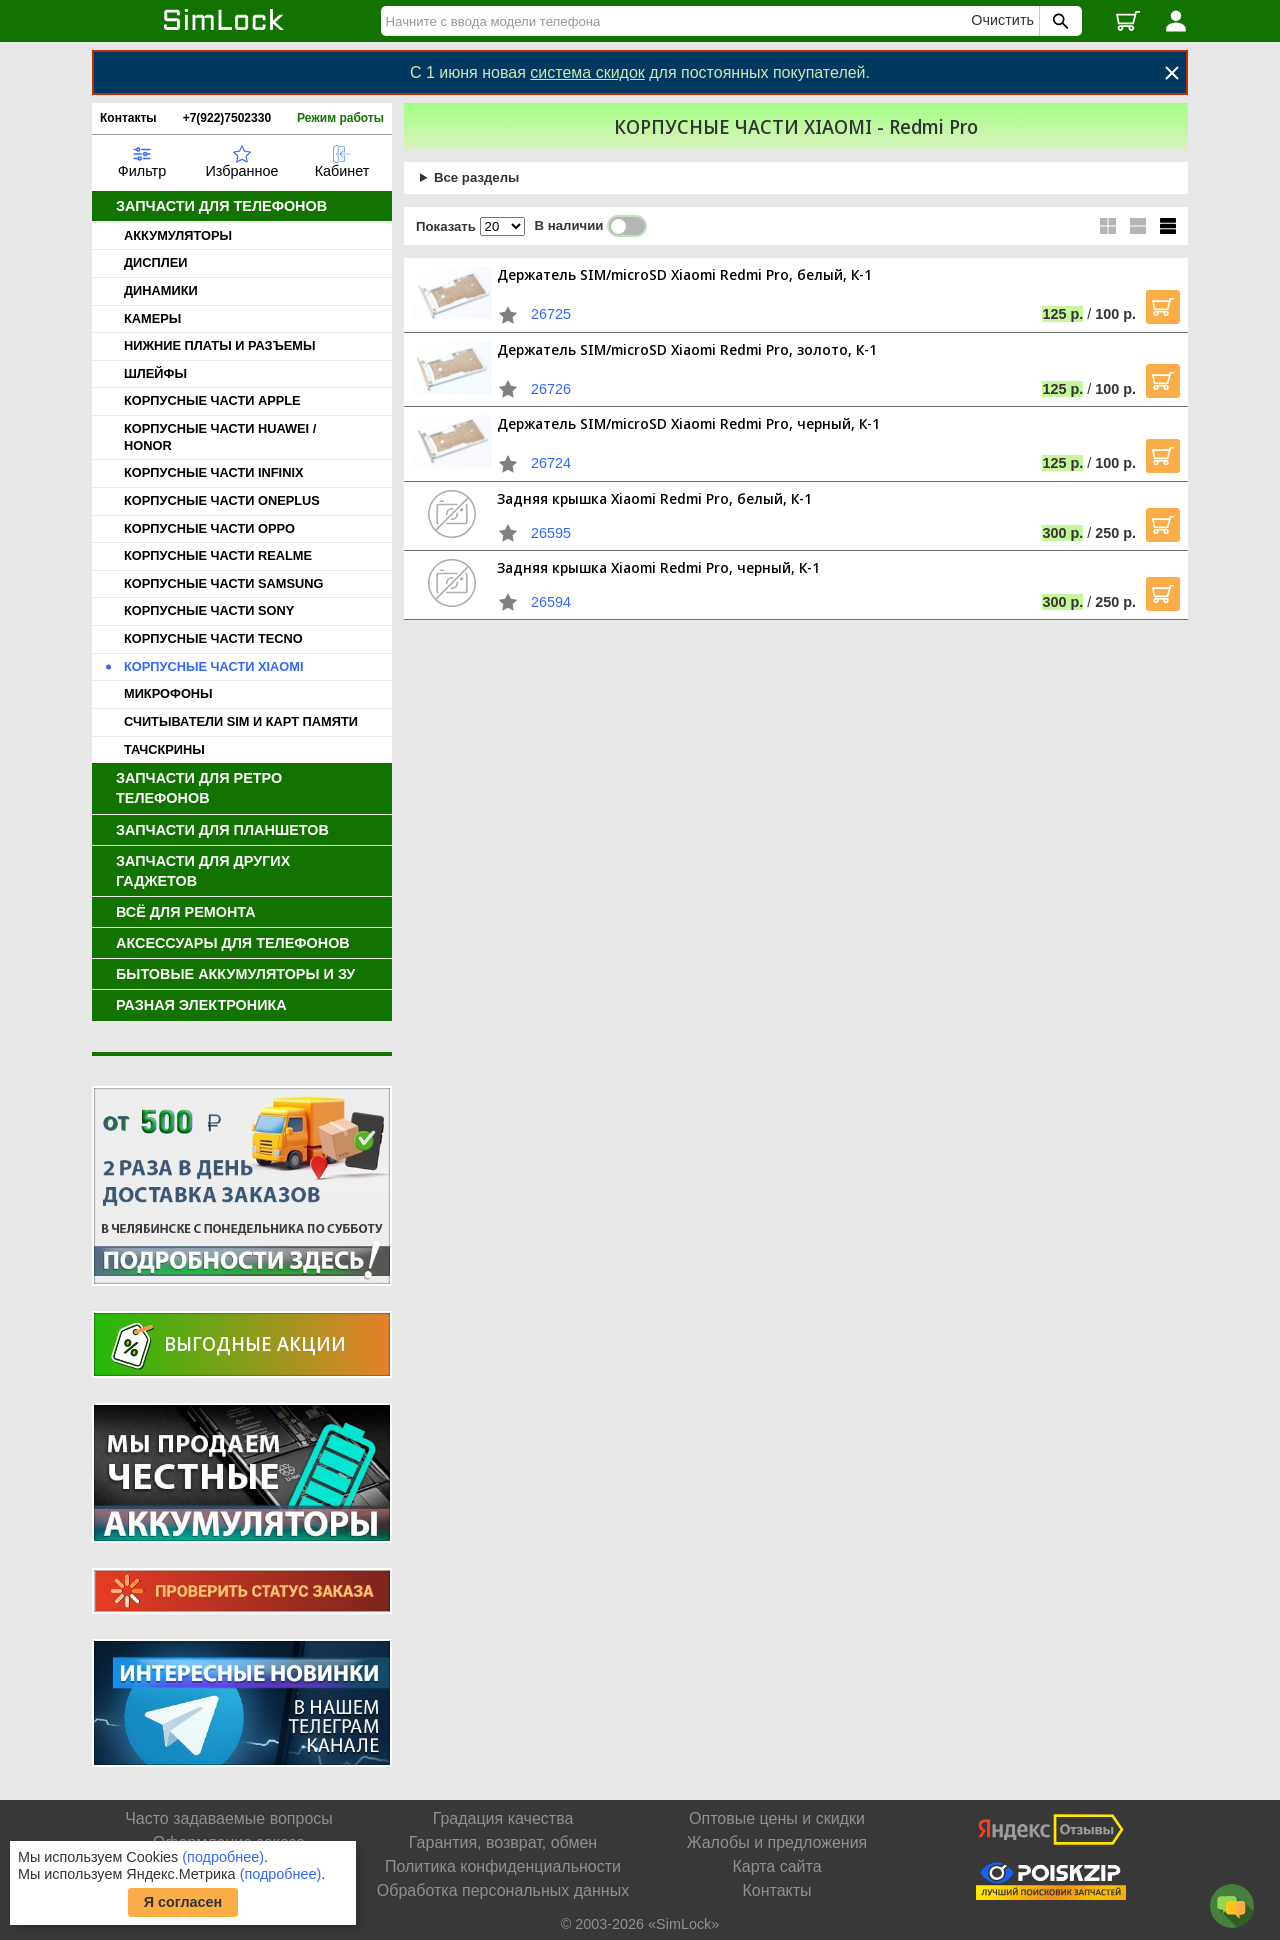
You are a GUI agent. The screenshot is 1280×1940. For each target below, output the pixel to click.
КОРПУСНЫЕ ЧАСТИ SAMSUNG (223, 583)
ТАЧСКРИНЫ (164, 749)
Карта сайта (776, 1866)
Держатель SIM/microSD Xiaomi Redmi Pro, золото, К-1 (687, 349)
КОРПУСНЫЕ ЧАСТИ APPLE (212, 400)
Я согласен (183, 1902)
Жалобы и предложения (777, 1842)
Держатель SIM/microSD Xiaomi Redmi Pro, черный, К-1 (688, 423)
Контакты (128, 118)
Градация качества (503, 1818)
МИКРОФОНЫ (168, 693)
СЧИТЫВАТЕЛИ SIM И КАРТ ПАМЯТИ (241, 721)
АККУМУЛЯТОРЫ (178, 235)
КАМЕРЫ (152, 318)
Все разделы (476, 177)
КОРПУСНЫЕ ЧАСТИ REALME (218, 555)
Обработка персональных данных (503, 1890)
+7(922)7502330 (227, 118)
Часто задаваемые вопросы (229, 1818)
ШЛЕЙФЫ (155, 373)
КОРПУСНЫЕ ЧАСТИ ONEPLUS (222, 500)
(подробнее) (223, 1857)
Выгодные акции (255, 1343)
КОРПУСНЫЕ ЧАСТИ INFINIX (213, 472)
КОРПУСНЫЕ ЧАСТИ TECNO (213, 638)
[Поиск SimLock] (1058, 21)
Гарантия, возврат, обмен (503, 1842)
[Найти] (679, 21)
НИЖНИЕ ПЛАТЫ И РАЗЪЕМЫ (220, 345)
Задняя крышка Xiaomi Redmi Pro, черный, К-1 (658, 567)
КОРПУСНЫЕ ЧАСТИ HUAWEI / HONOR (220, 437)
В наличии (591, 226)
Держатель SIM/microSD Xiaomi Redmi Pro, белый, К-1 (684, 274)
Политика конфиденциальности (503, 1866)
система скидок (587, 72)
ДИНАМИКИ (161, 290)
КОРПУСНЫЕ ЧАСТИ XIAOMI (213, 666)
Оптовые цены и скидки (777, 1818)
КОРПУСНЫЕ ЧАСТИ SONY (209, 610)
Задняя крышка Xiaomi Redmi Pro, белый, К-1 (654, 498)
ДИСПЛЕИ (155, 262)
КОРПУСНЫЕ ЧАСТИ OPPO (209, 528)
